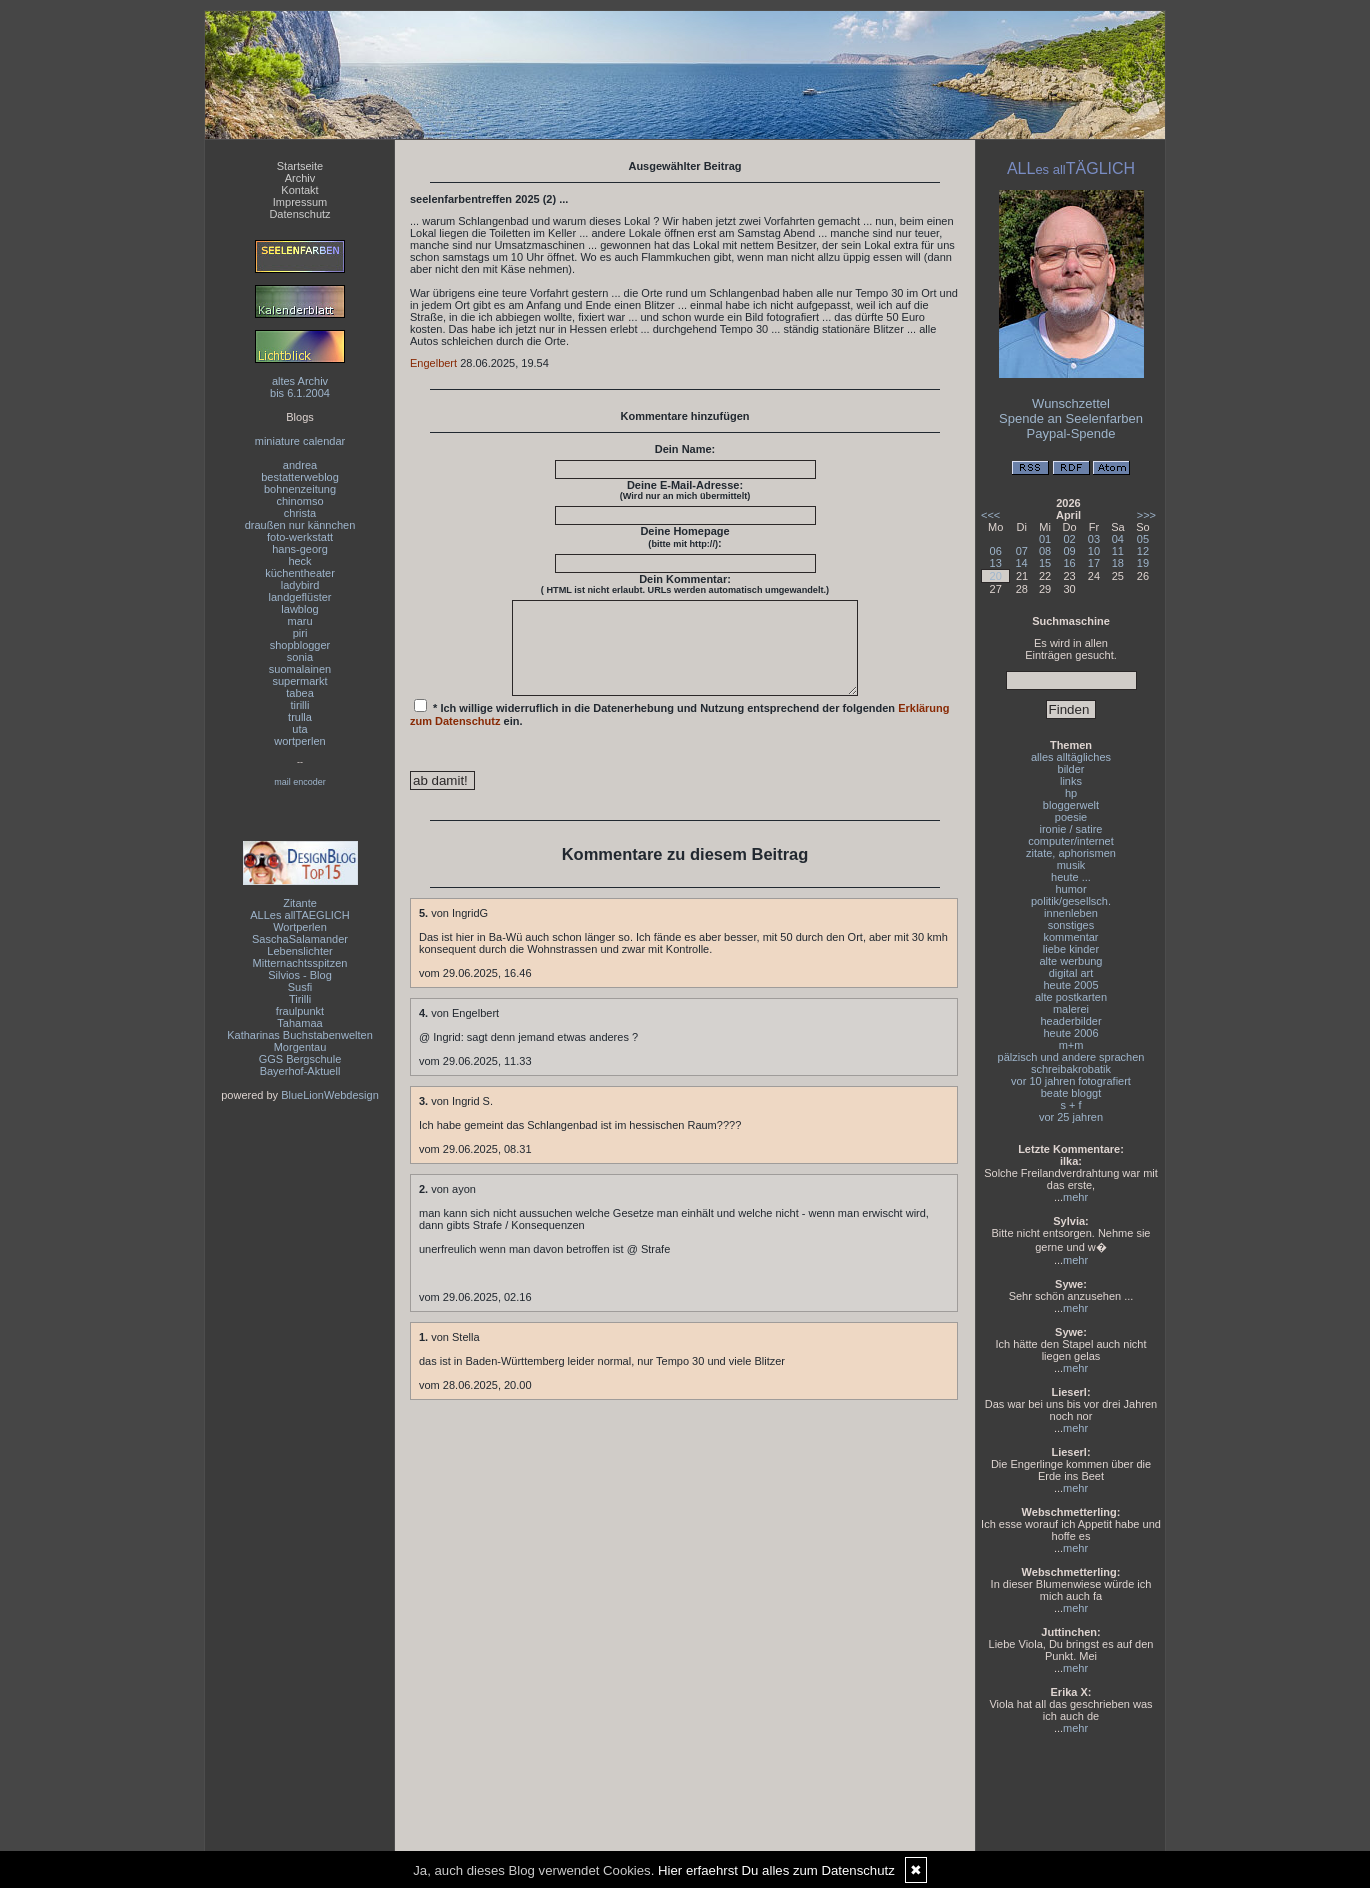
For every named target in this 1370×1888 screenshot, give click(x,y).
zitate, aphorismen (1071, 853)
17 (1094, 563)
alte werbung (1071, 961)
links (1071, 781)
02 (1069, 539)
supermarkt (299, 681)
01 (1045, 539)
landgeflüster (300, 597)
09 (1069, 551)
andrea (300, 465)
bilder (1071, 769)
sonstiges (1071, 925)
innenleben (1071, 913)
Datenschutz (299, 214)
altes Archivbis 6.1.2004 (300, 387)
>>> (1146, 515)
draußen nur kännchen (300, 525)
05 (1143, 539)
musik (1071, 865)
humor (1070, 889)
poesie (1071, 817)
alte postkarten (1071, 997)
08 (1045, 551)
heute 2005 (1070, 985)
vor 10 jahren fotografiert (1071, 1081)
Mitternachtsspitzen (300, 963)
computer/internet (1071, 841)
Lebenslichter (299, 951)
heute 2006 (1070, 1033)
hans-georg (300, 549)
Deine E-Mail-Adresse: (685, 490)
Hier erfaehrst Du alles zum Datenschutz (776, 1870)
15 (1045, 563)
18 (1118, 563)
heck (299, 561)
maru (299, 621)
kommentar (1070, 937)
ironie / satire (1071, 829)
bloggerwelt (1071, 805)
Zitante (300, 903)
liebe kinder (1071, 949)
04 (1118, 539)
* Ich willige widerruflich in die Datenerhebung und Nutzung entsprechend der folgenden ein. (680, 731)
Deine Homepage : (684, 537)
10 (1094, 551)
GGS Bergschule (300, 1059)
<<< (990, 515)
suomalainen (300, 669)
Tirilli (300, 999)
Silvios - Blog (300, 975)
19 (1143, 563)
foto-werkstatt (300, 537)
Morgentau (300, 1047)
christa (300, 513)
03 (1094, 539)
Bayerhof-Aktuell (300, 1071)
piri (300, 633)
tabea (300, 693)
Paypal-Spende (1071, 433)
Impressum (300, 202)
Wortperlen (300, 927)
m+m (1071, 1045)
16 (1069, 563)
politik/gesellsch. (1071, 901)
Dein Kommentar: (685, 584)
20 (996, 576)
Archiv (300, 178)
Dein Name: (685, 449)
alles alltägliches (1071, 757)
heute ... (1071, 877)
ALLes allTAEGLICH (299, 915)
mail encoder (300, 782)
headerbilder (1070, 1021)
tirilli (300, 705)
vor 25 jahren (1071, 1117)
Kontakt (299, 190)
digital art (1071, 973)
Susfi (300, 987)
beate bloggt (1071, 1093)
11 (1118, 551)
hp (1071, 793)
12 (1143, 551)
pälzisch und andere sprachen (1071, 1057)
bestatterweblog (300, 477)
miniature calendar (300, 441)
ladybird (300, 585)
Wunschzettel (1071, 403)
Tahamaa (299, 1023)
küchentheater (300, 573)
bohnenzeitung (300, 489)
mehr (1075, 1197)
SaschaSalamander (300, 939)
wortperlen (299, 741)
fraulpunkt (300, 1011)
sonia (300, 657)
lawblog (299, 609)
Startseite (300, 166)
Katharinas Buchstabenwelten (300, 1035)
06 (996, 551)
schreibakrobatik (1071, 1069)
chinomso (299, 501)
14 (1021, 563)
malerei (1071, 1009)
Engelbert (433, 363)
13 (996, 563)
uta (299, 729)
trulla (300, 717)
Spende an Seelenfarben (1071, 418)
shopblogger (300, 645)
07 (1022, 551)
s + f (1070, 1105)
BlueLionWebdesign (330, 1095)
